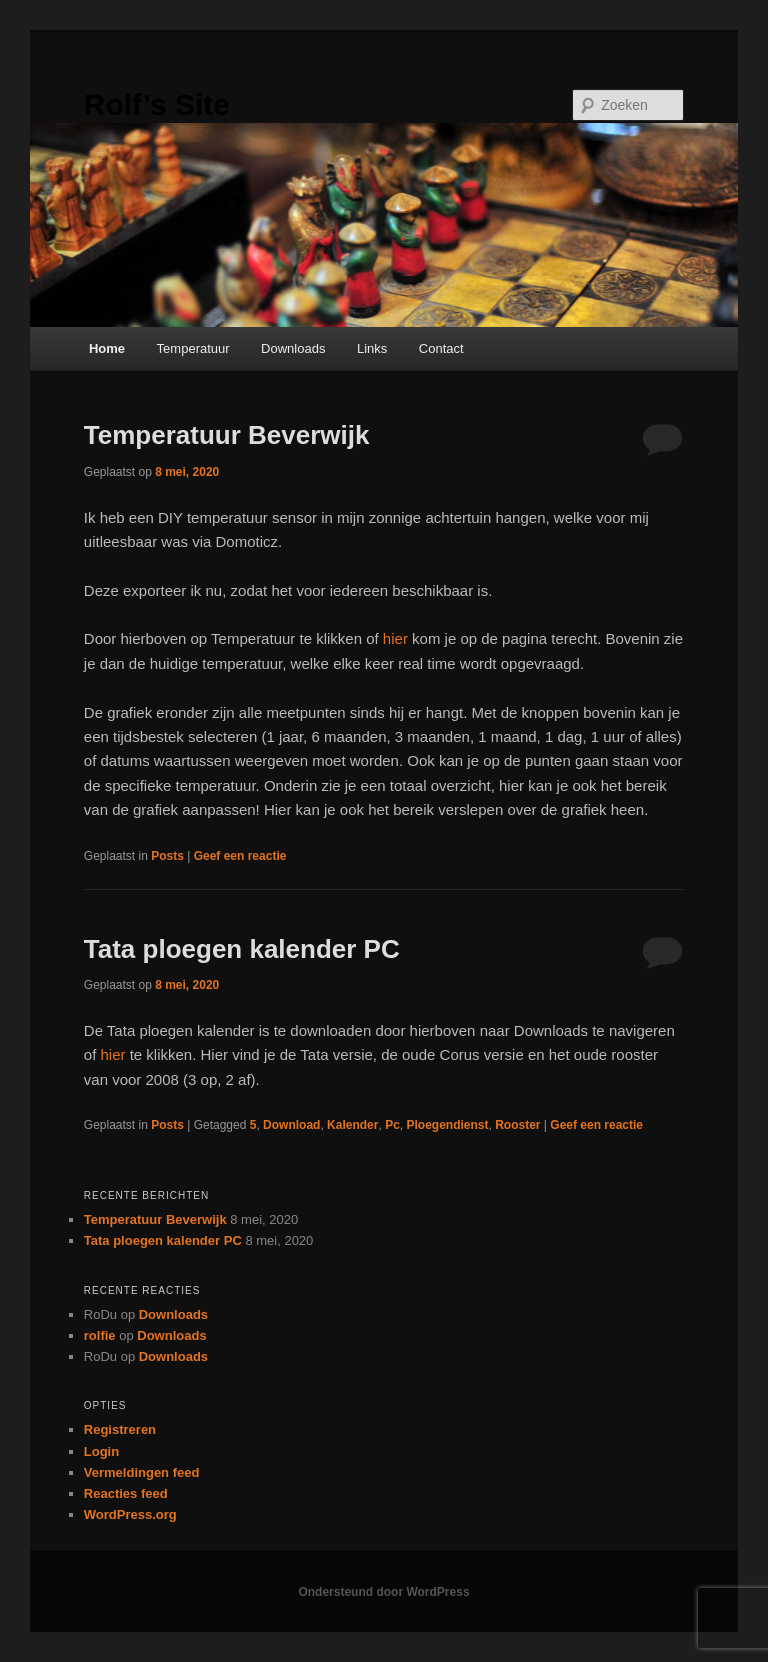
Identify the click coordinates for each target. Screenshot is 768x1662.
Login (101, 1451)
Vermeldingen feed (142, 1472)
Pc (392, 1125)
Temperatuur (193, 348)
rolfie (100, 1335)
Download (291, 1125)
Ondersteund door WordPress (383, 1592)
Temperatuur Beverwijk (227, 435)
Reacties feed (126, 1493)
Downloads (293, 348)
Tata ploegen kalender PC (242, 949)
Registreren (120, 1429)
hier (395, 638)
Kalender (352, 1125)
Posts (167, 856)
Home (107, 348)
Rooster (517, 1125)
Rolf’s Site (157, 104)
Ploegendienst (447, 1125)
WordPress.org (130, 1514)
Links (372, 348)
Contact (441, 348)
